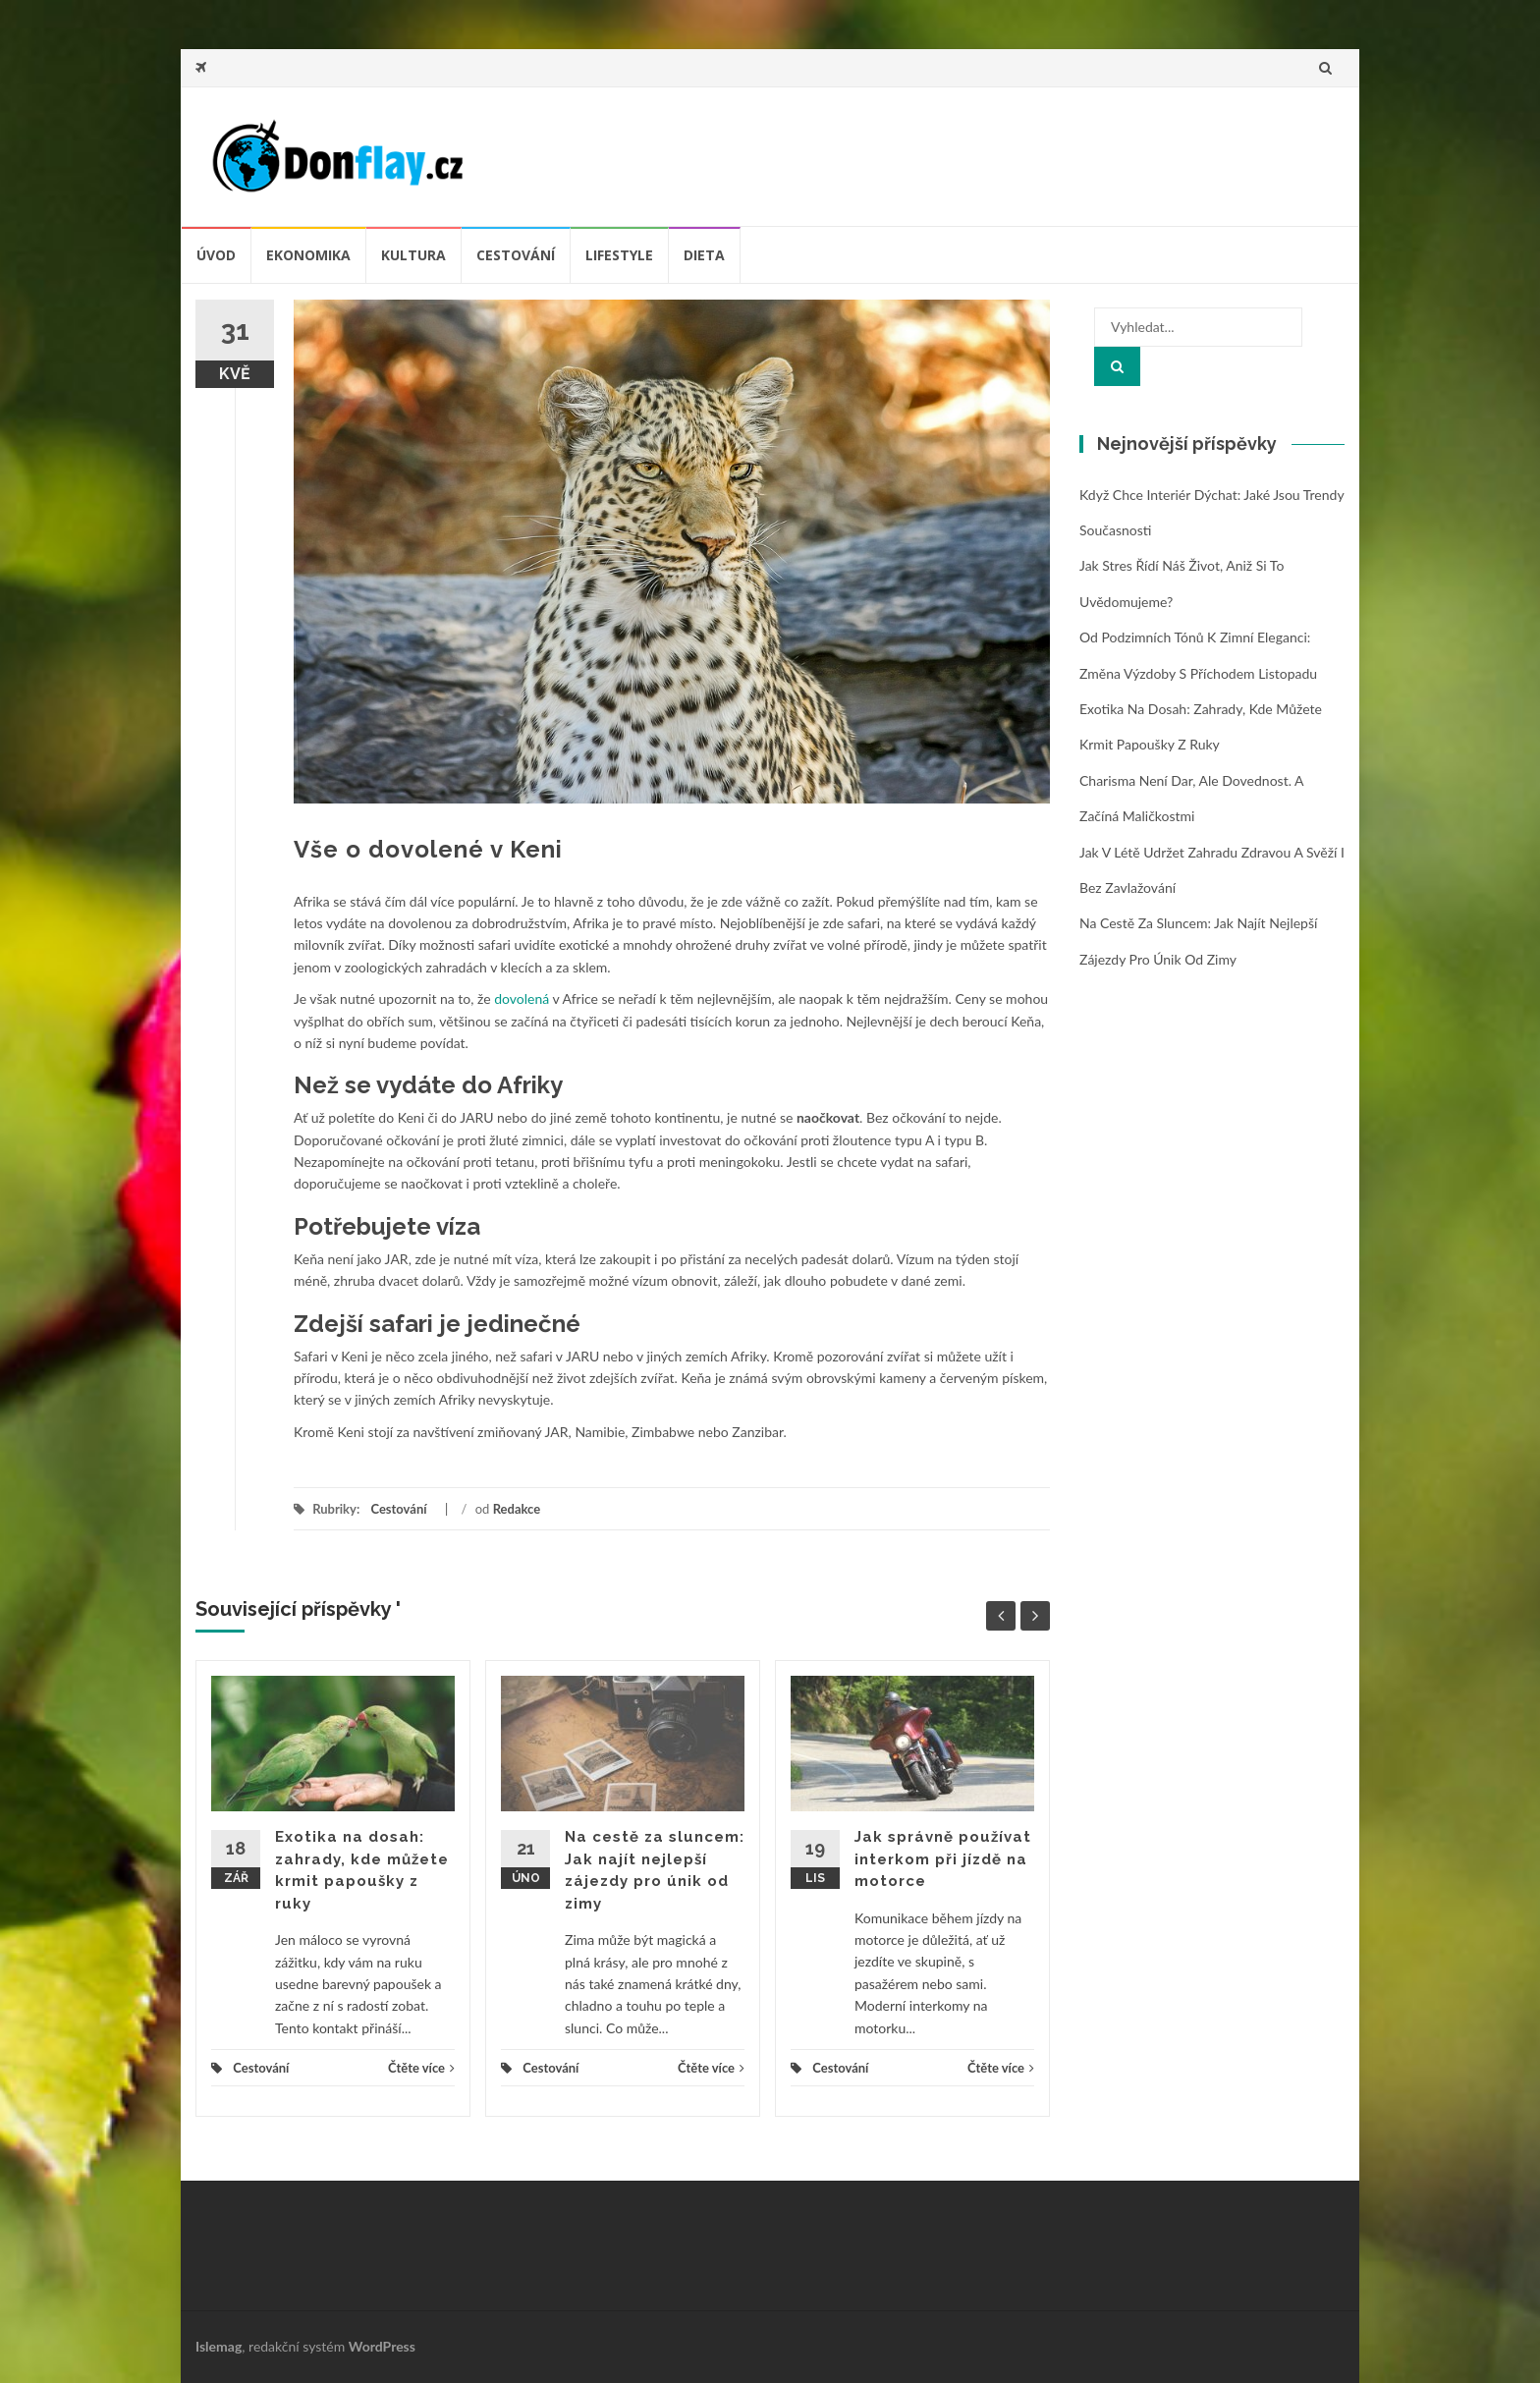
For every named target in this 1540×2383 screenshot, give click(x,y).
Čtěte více (421, 2068)
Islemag (218, 2346)
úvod (216, 255)
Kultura (413, 255)
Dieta (704, 255)
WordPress (382, 2346)
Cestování (515, 255)
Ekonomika (308, 255)
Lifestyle (619, 255)
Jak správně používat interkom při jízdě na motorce (942, 1859)
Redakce (517, 1509)
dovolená (521, 998)
